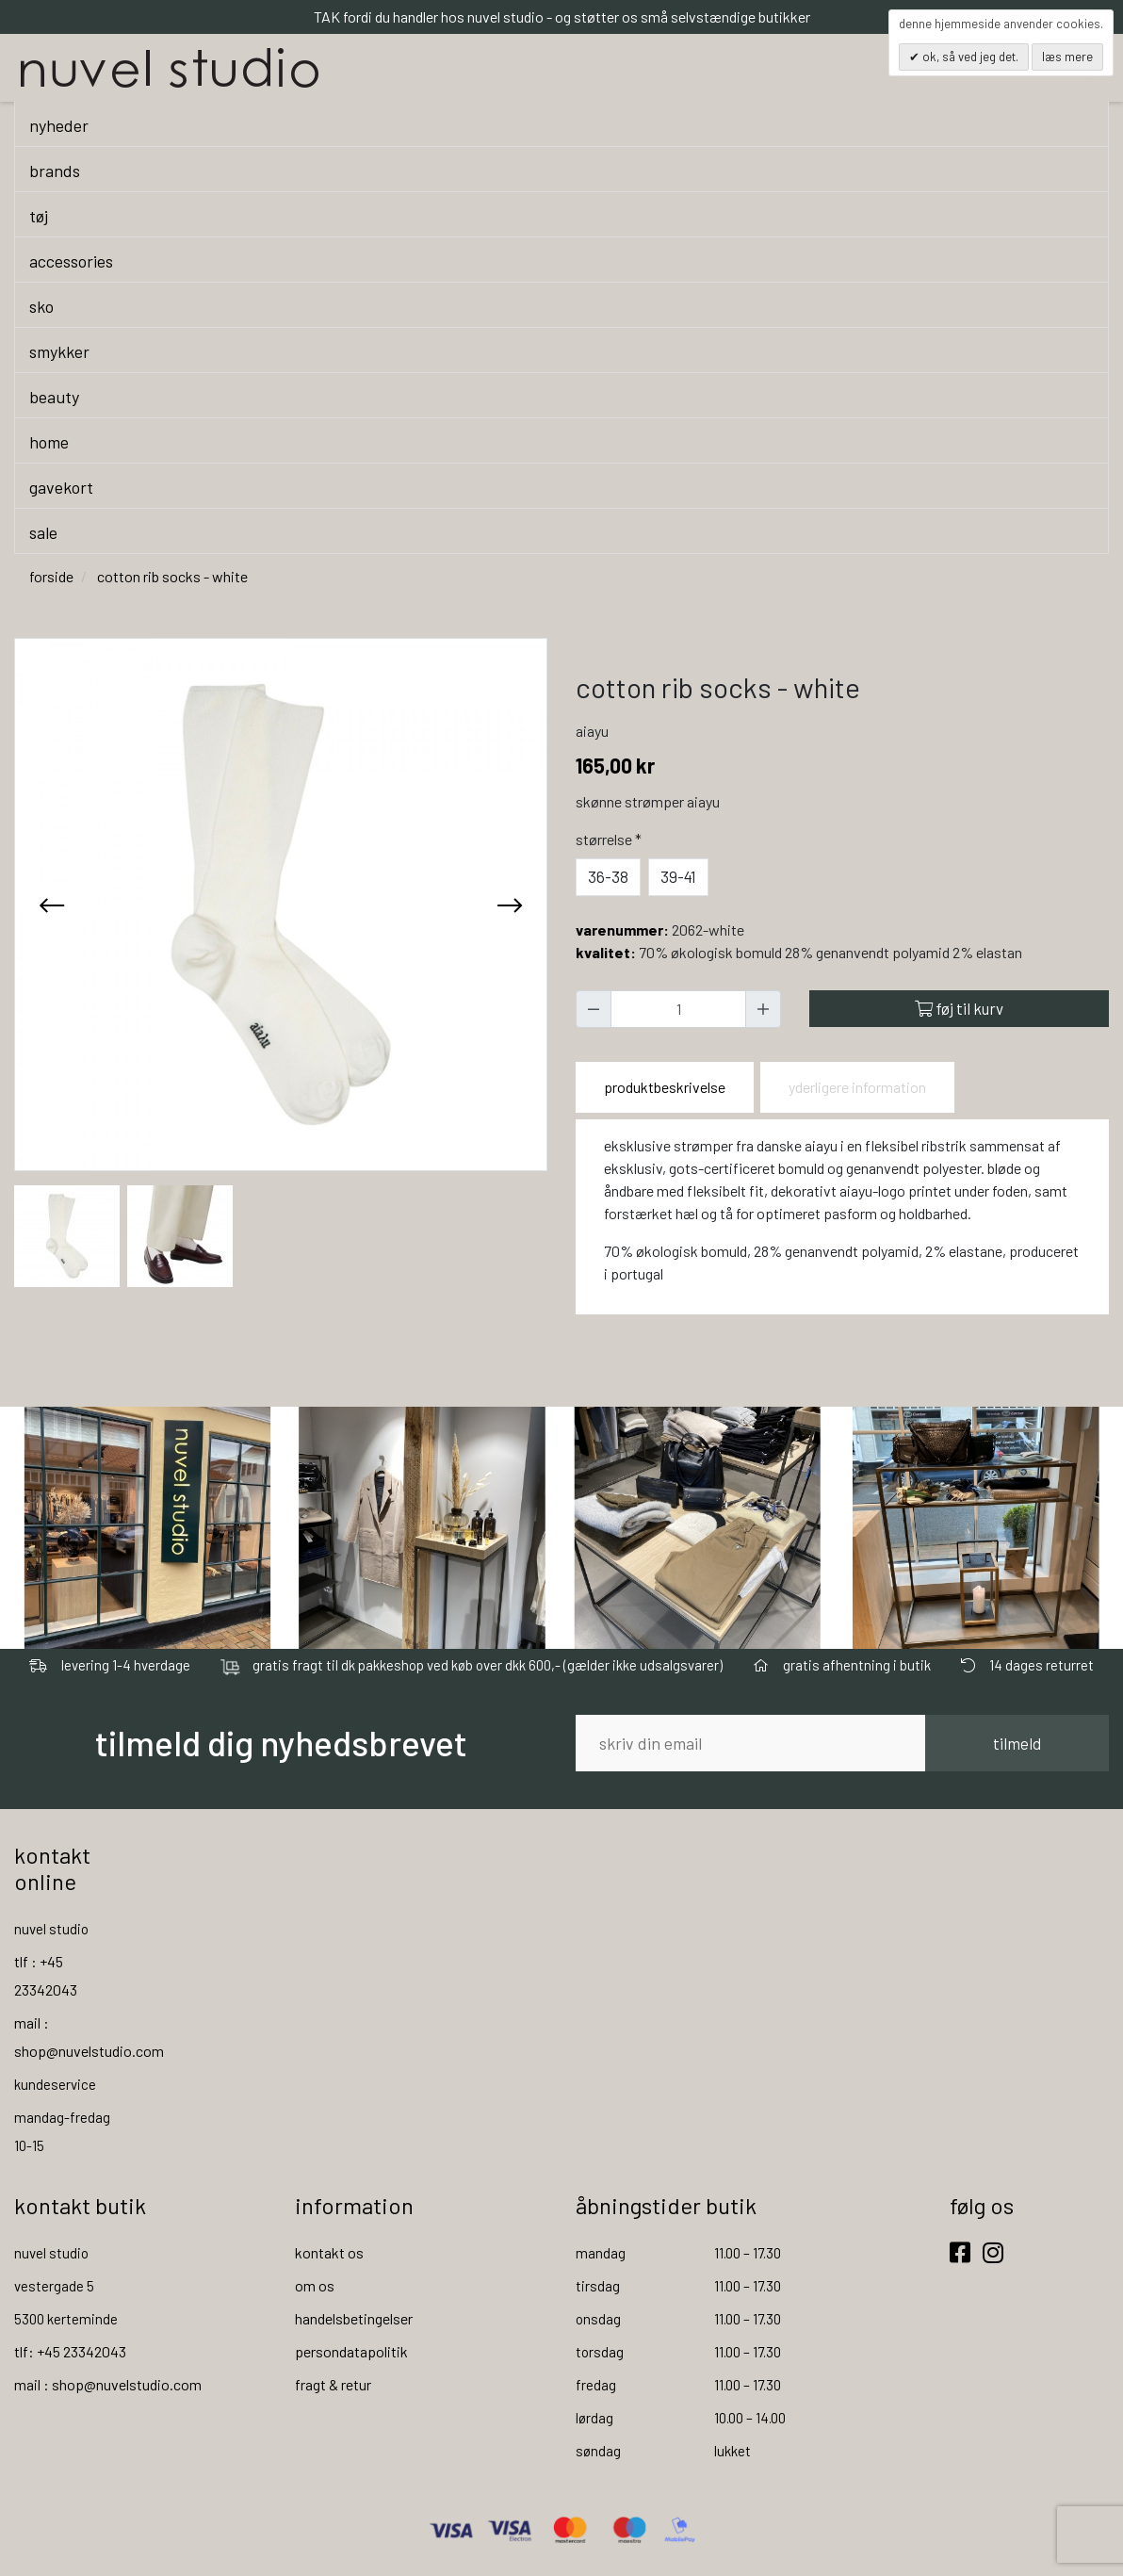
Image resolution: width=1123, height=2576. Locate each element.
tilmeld (1017, 1743)
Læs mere (1067, 56)
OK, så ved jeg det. (969, 56)
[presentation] (51, 904)
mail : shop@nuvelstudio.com (108, 2384)
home (49, 442)
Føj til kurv (959, 1008)
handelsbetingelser (354, 2318)
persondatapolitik (351, 2351)
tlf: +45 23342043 (70, 2351)
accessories (71, 261)
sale (43, 532)
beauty (54, 396)
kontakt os (329, 2252)
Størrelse (610, 839)
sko (41, 306)
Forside (51, 576)
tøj (38, 215)
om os (314, 2285)
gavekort (61, 487)
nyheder (59, 125)
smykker (59, 351)
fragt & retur (333, 2384)
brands (54, 170)
